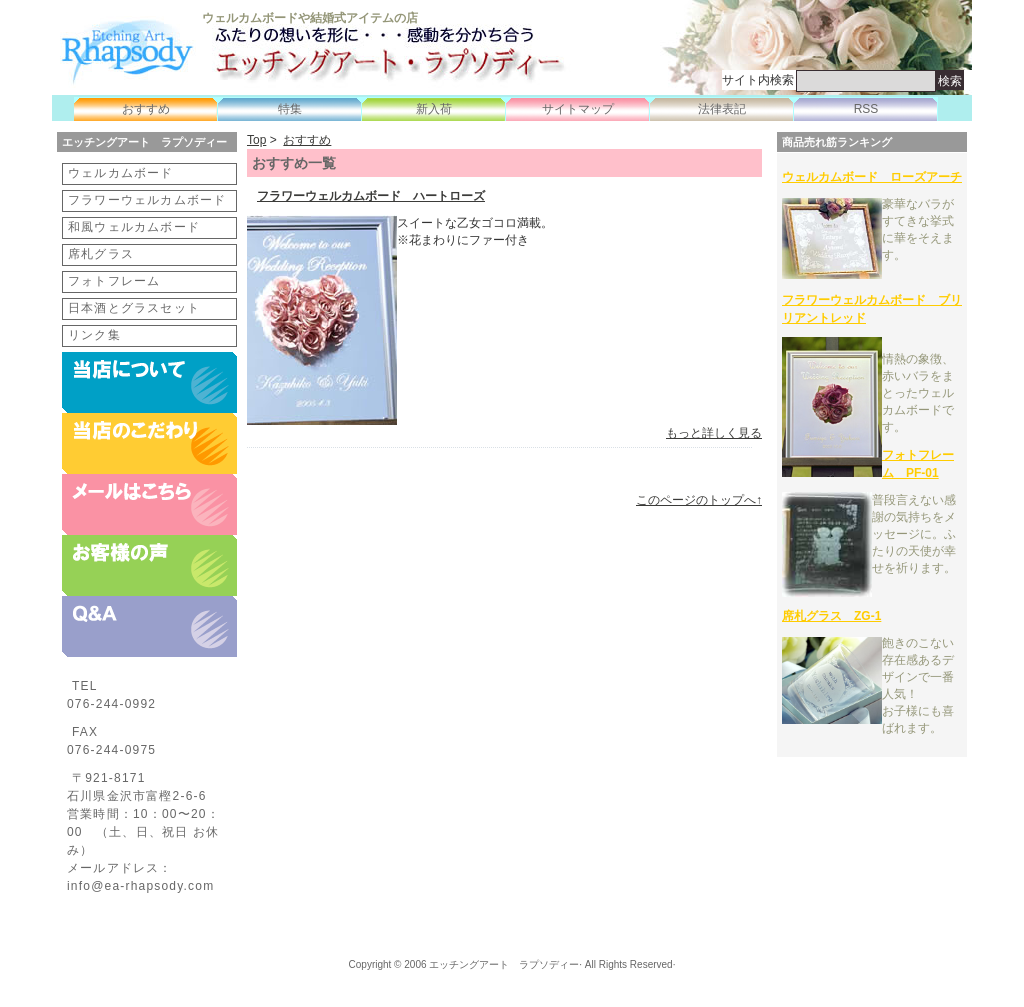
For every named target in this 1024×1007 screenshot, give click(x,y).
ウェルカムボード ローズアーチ (872, 177)
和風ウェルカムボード (134, 227)
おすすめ (146, 109)
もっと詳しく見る (714, 433)
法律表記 (722, 109)
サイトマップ (578, 109)
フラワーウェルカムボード (147, 200)
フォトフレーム (114, 281)
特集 (290, 109)
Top (256, 140)
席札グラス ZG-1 (831, 616)
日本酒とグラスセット (134, 308)
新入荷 (434, 109)
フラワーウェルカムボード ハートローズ (371, 196)
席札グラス (101, 254)
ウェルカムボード (121, 173)
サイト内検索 (758, 80)
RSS (866, 109)
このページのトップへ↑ (699, 500)
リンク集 (94, 335)
